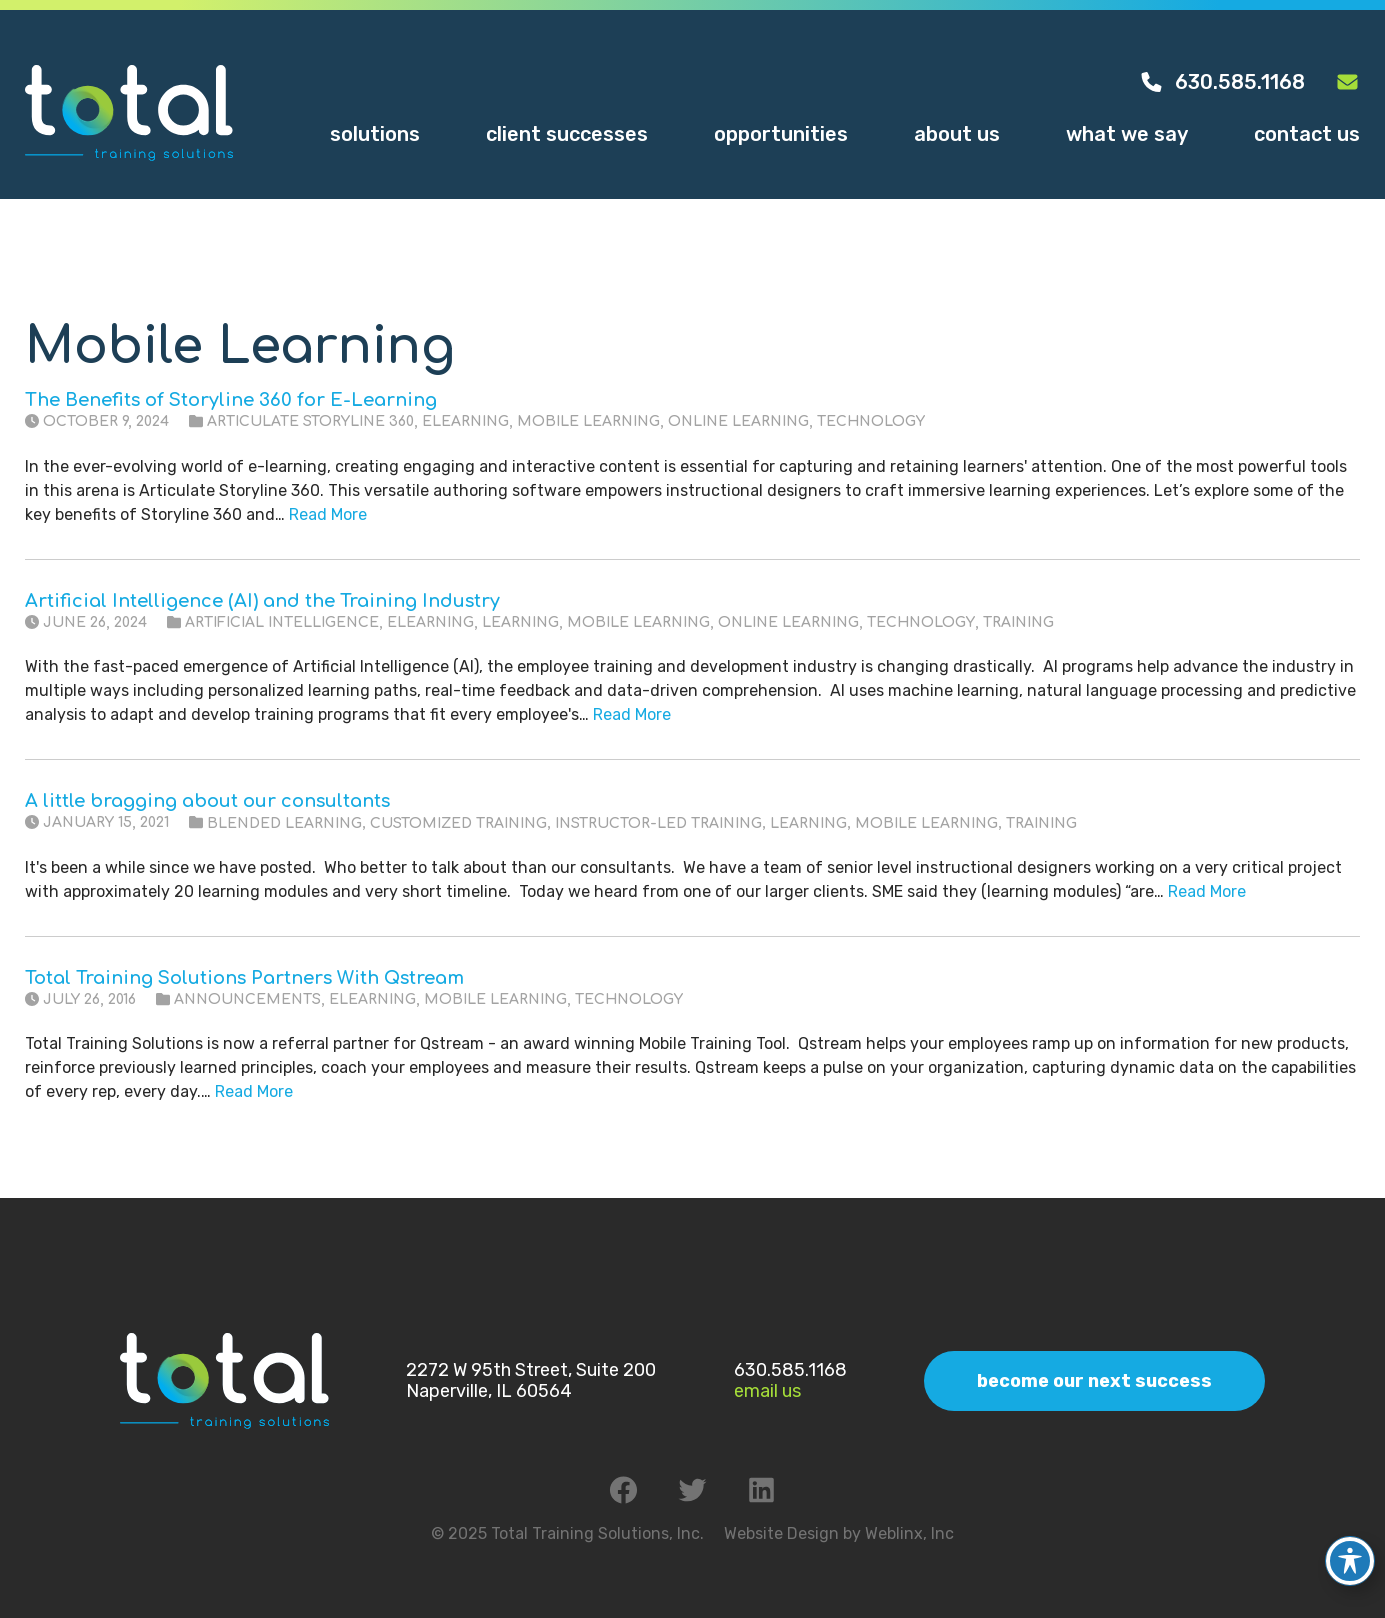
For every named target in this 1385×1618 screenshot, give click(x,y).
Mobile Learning (588, 421)
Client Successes (567, 134)
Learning (520, 622)
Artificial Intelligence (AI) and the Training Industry (262, 601)
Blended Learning (284, 823)
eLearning (465, 421)
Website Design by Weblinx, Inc (839, 1533)
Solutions (375, 134)
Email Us (767, 1391)
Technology (871, 421)
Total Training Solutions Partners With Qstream (244, 978)
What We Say (1127, 134)
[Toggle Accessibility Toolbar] (1350, 1544)
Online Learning (738, 421)
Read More (328, 514)
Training (1018, 622)
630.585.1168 (1222, 82)
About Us (957, 134)
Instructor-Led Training (658, 823)
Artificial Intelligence (282, 622)
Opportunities (781, 134)
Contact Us (1307, 134)
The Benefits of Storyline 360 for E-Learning (231, 400)
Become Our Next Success (1094, 1381)
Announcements (247, 999)
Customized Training (458, 823)
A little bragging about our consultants (207, 801)
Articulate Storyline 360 (310, 421)
